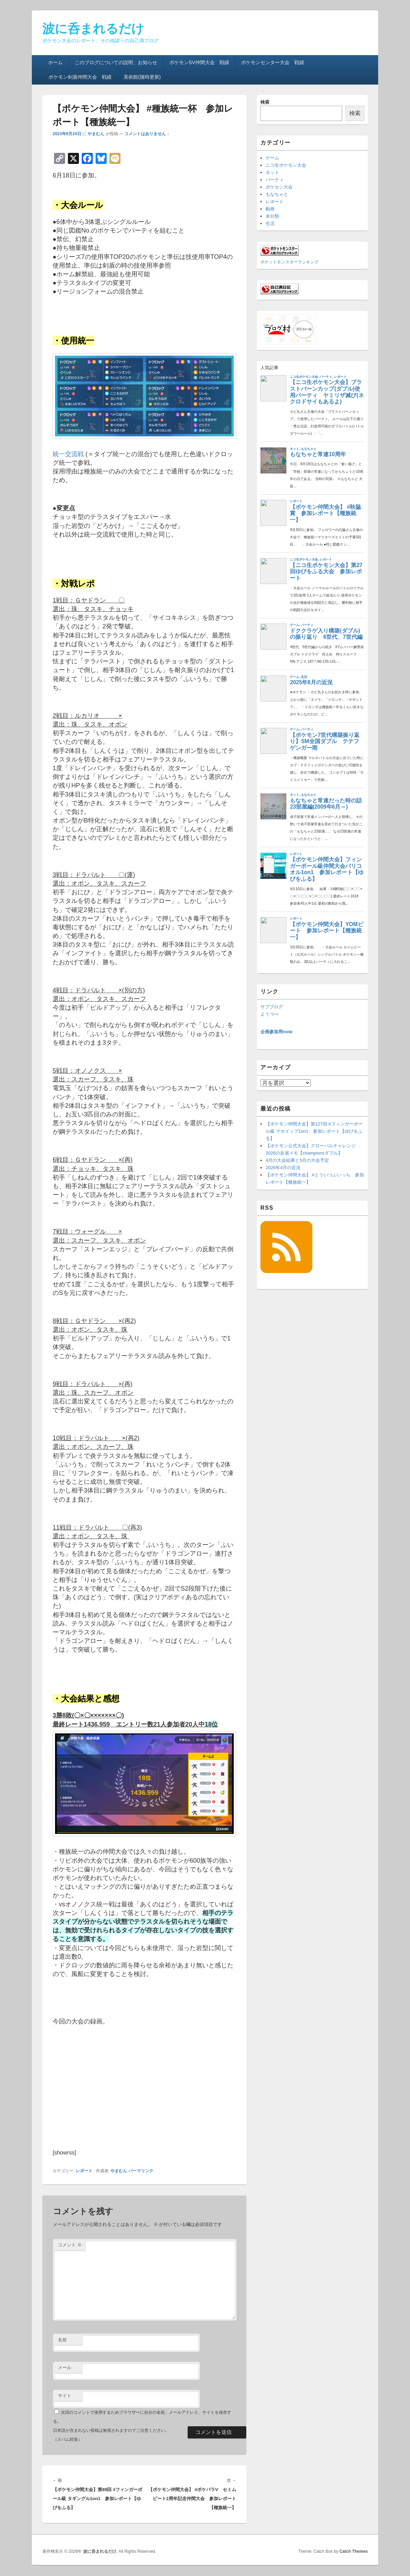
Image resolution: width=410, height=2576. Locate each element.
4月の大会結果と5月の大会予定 (297, 1160)
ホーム (55, 62)
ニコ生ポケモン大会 (286, 165)
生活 (270, 223)
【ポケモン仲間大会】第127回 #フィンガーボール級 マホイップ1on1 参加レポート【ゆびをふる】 (314, 1131)
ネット (272, 172)
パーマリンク (140, 2170)
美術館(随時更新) (142, 77)
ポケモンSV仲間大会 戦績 (199, 62)
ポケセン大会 (279, 187)
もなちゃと (277, 194)
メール (64, 2367)
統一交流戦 (68, 454)
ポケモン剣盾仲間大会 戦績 (80, 77)
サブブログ (271, 1006)
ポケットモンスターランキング (289, 262)
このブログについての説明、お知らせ (116, 62)
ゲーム (272, 157)
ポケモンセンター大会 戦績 (272, 62)
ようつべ (269, 1014)
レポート (84, 2170)
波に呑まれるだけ (93, 28)
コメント (70, 2244)
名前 (62, 2339)
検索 (264, 102)
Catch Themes (353, 2551)
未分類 (272, 216)
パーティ (275, 179)
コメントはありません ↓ (146, 133)
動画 (270, 208)
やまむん (96, 133)
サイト (64, 2395)
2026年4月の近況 (283, 1167)
